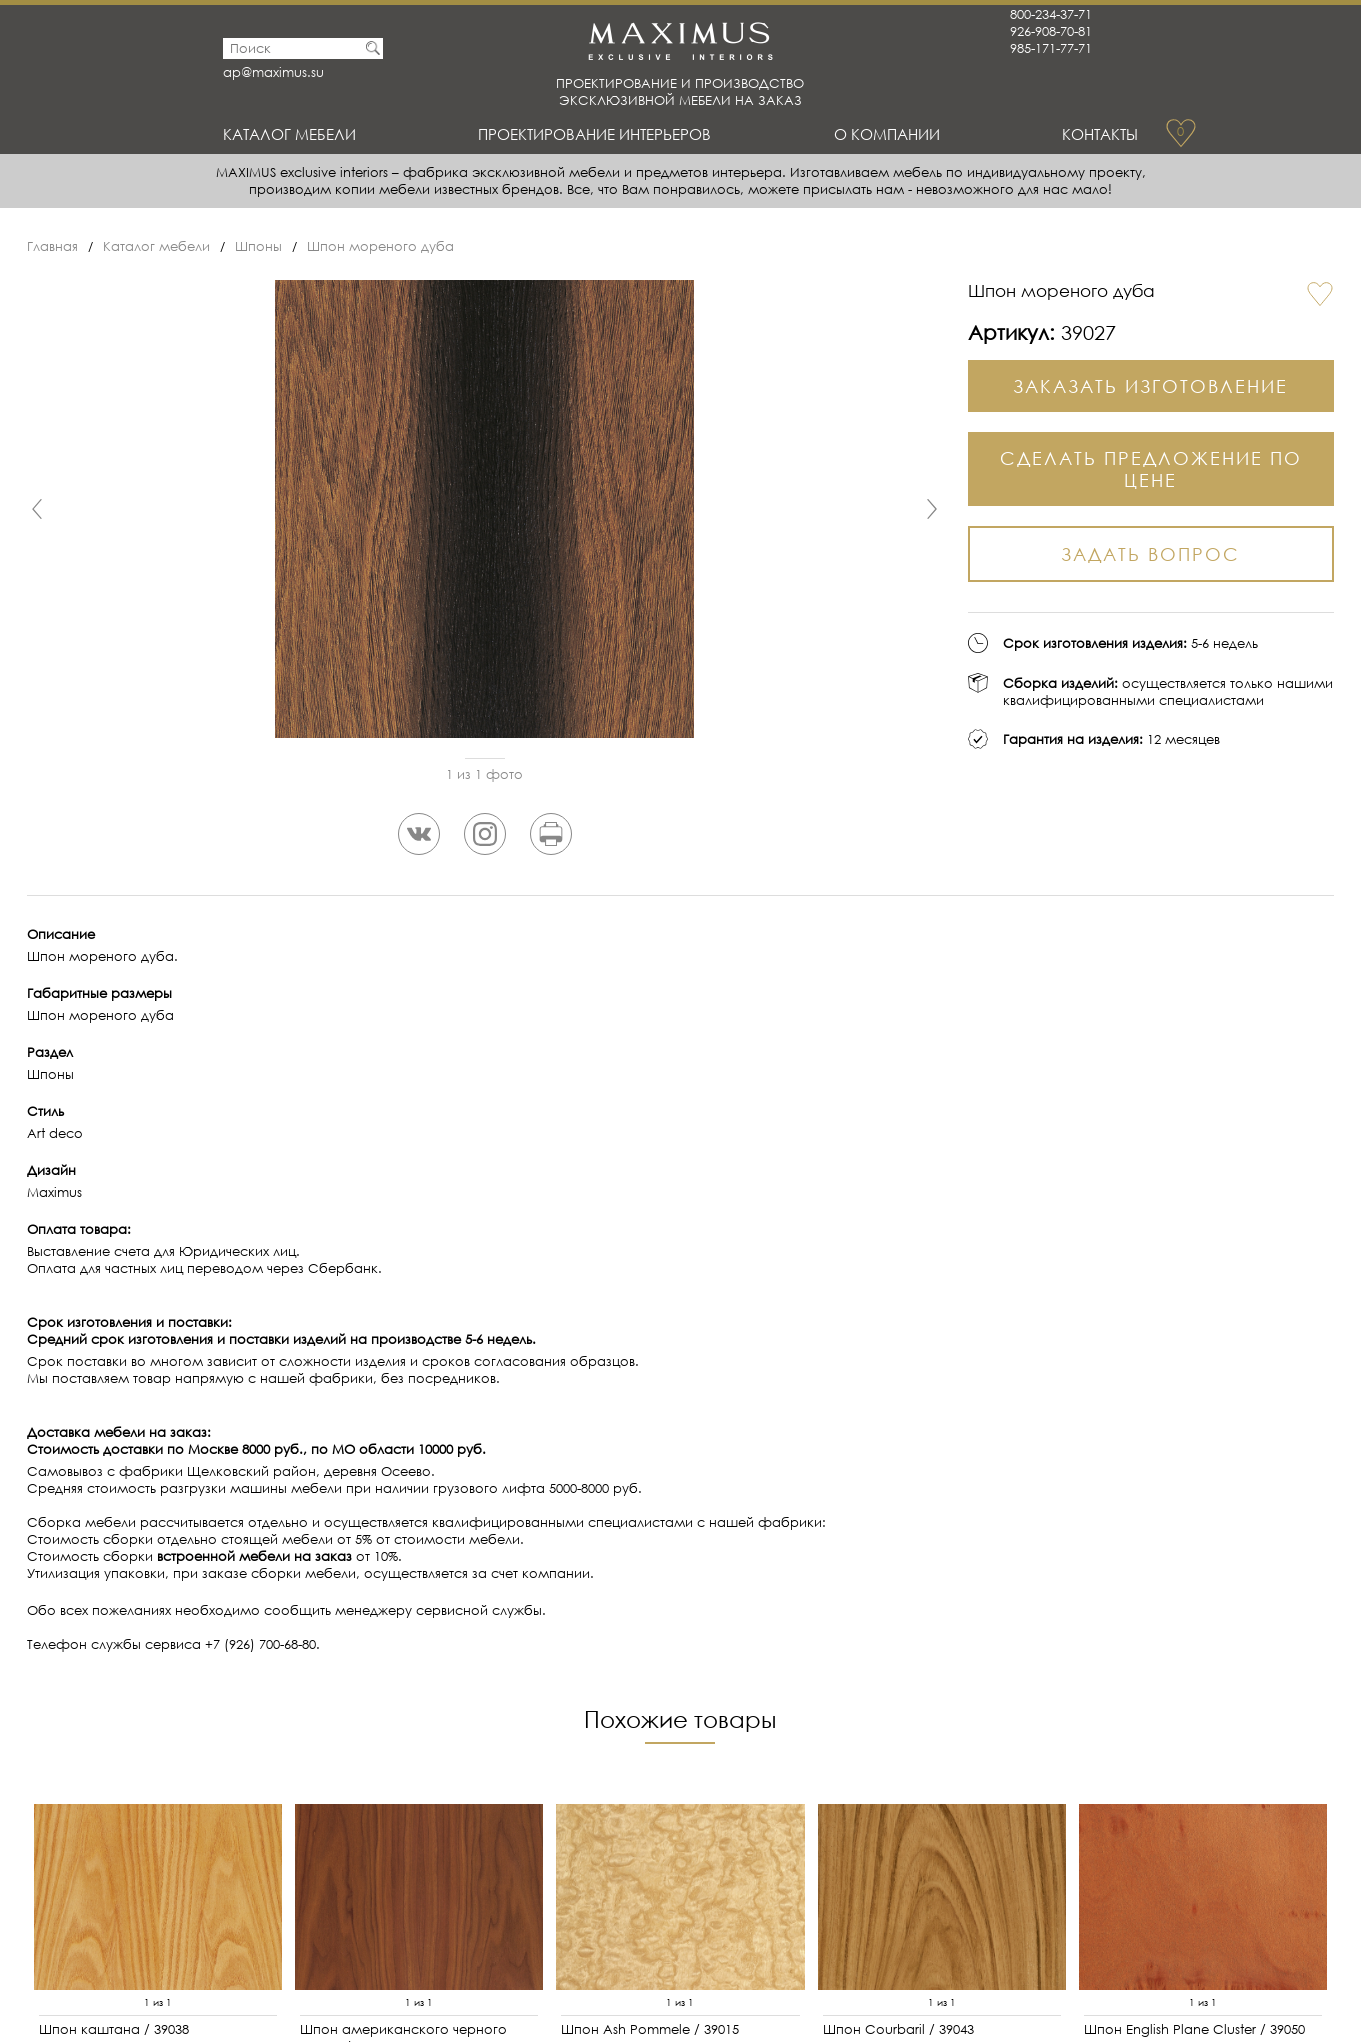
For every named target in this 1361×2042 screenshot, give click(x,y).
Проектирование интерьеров (594, 134)
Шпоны (258, 246)
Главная (52, 246)
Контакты (1100, 134)
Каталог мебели (289, 134)
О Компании (887, 134)
